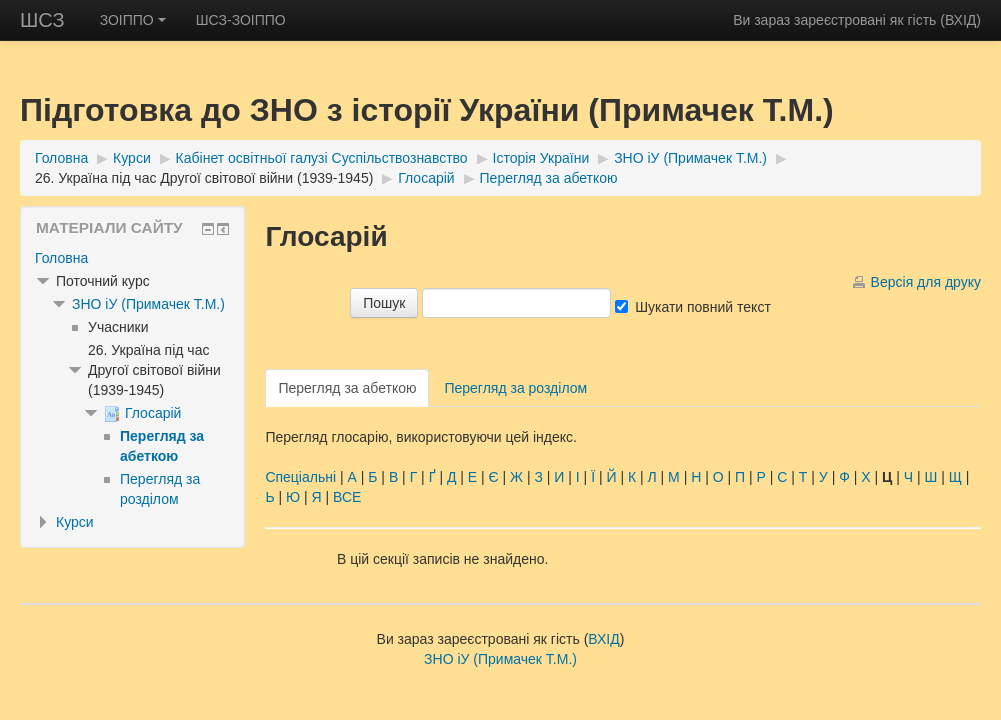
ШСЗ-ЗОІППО (241, 20)
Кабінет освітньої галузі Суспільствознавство (322, 158)
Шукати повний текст (703, 307)
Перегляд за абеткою (549, 178)
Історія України (541, 158)
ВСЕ (347, 497)
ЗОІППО (133, 20)
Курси (132, 158)
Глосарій (426, 178)
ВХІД (960, 20)
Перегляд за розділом (515, 388)
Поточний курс (103, 281)
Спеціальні (300, 477)
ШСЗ (42, 20)
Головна (61, 158)
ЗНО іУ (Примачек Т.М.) (690, 158)
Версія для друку (926, 282)
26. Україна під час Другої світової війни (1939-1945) (204, 178)
